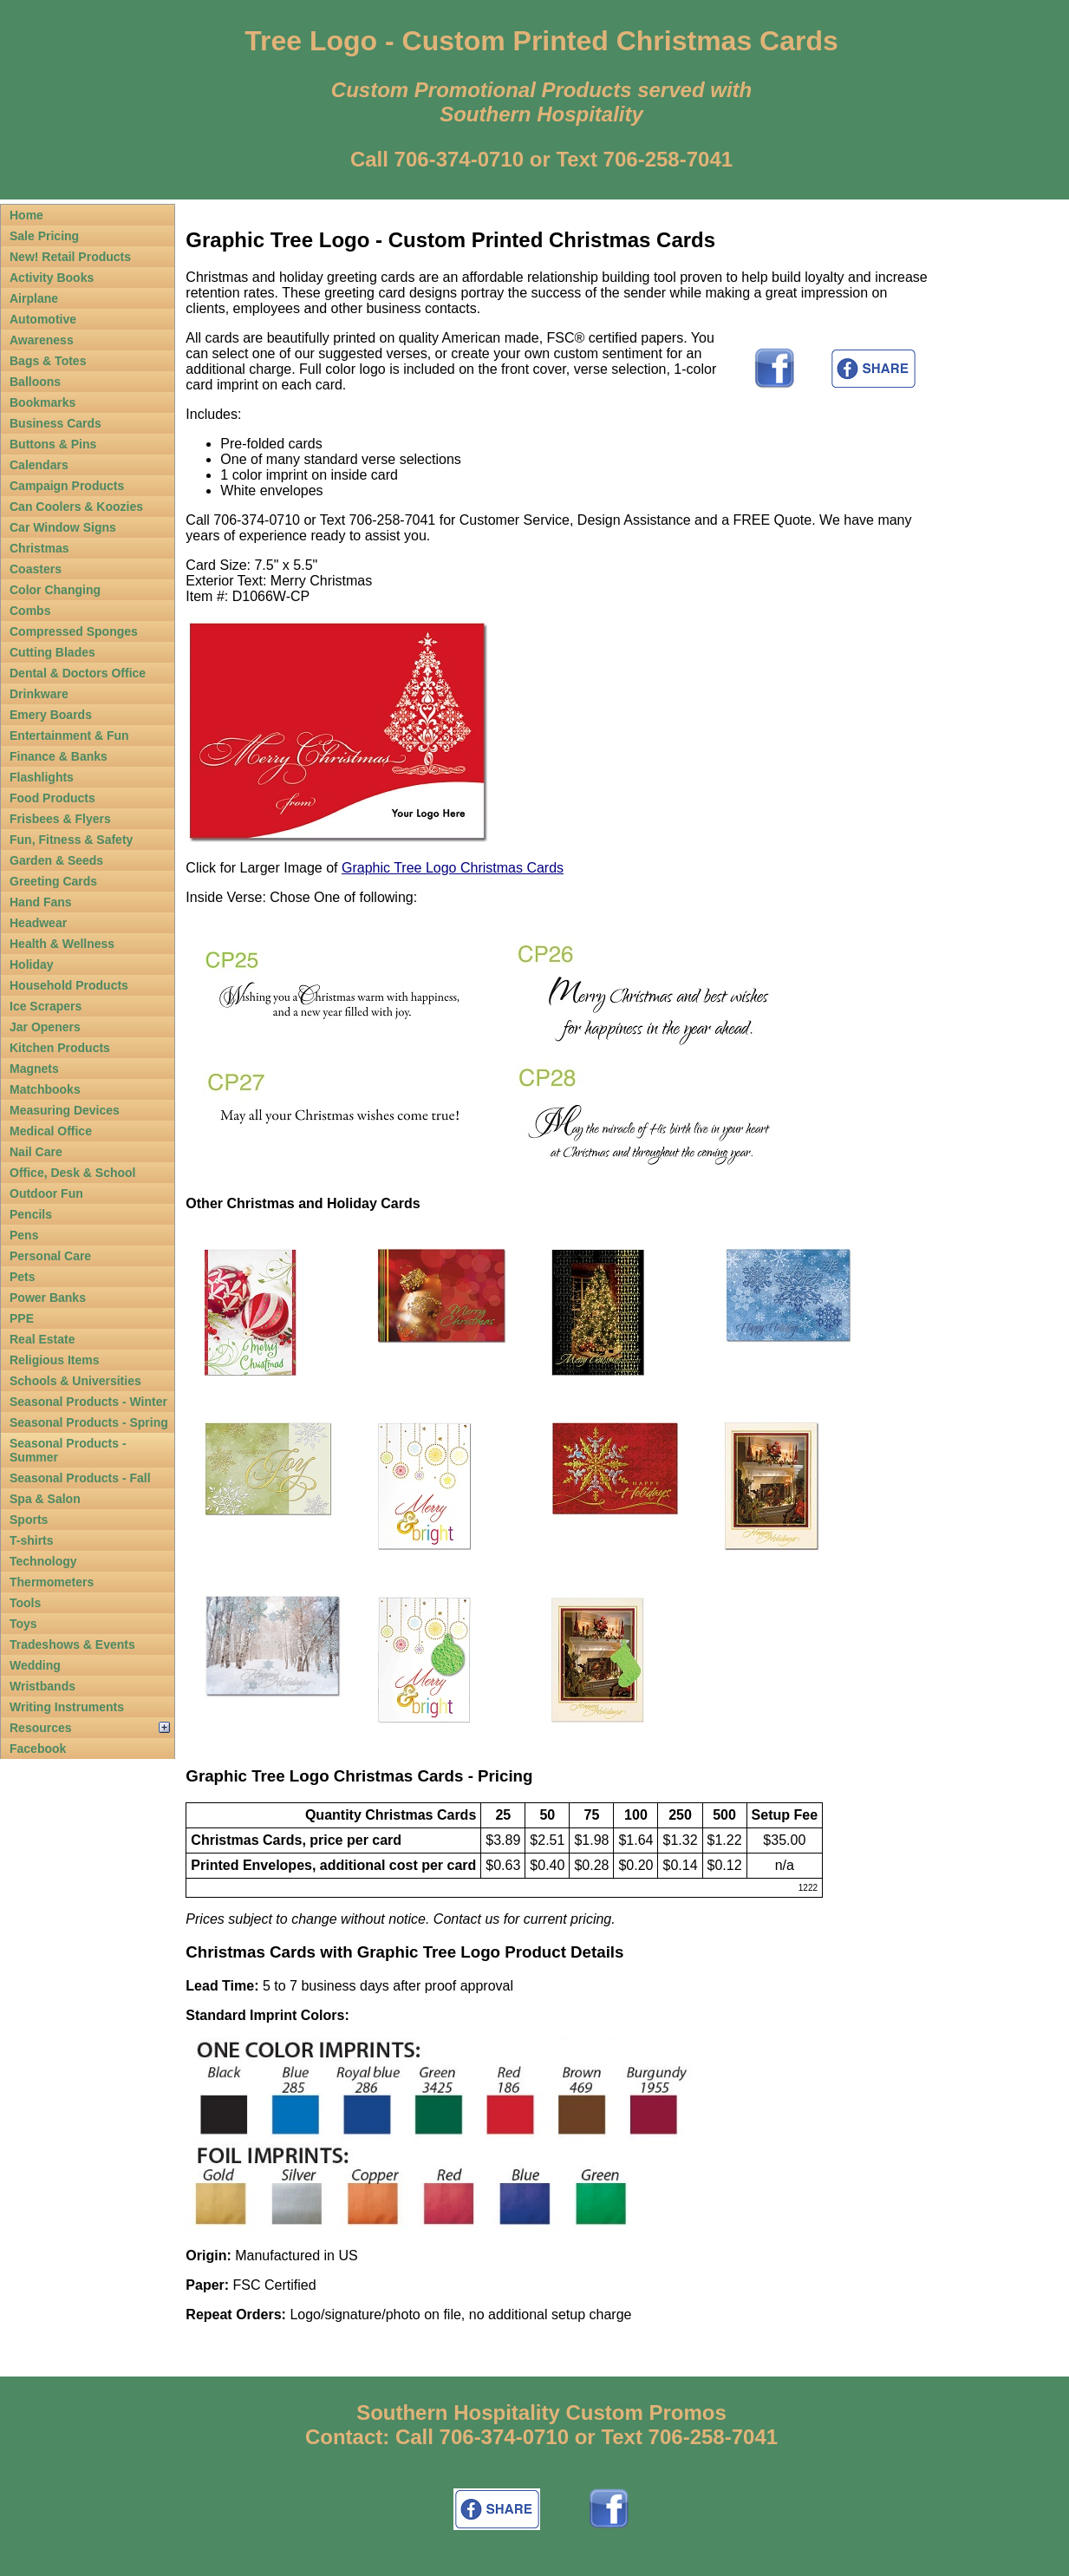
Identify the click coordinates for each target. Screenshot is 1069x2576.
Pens (24, 1235)
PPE (22, 1318)
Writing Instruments (67, 1707)
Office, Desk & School (72, 1173)
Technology (43, 1561)
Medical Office (51, 1131)
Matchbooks (45, 1089)
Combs (30, 611)
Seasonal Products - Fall (80, 1478)
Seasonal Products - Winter (88, 1402)
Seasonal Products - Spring (89, 1422)
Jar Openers (45, 1027)
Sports (29, 1520)
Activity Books (52, 277)
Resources (41, 1728)
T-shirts (32, 1540)
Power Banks (48, 1297)
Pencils (31, 1214)
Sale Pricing (44, 236)
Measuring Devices (65, 1110)
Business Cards (55, 423)
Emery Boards (51, 715)
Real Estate (42, 1339)
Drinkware (39, 694)
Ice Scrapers (45, 1006)
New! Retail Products (70, 257)
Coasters (36, 569)
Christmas (39, 548)
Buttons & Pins (53, 444)
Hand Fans (41, 902)
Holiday (32, 964)
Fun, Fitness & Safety (71, 840)
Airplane (34, 298)
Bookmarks (42, 402)
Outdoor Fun (46, 1193)
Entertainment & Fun (69, 735)
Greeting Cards (53, 881)
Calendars (39, 465)
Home (26, 215)
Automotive (43, 319)
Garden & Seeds (56, 860)
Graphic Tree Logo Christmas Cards (453, 867)
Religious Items (54, 1360)
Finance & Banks (59, 756)
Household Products (69, 985)
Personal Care (50, 1256)
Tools (25, 1603)
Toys (23, 1624)
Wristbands (42, 1686)
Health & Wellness (62, 944)
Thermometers (52, 1582)
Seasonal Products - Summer (68, 1450)
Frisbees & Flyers (60, 819)
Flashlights (42, 777)
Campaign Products (67, 486)
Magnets (34, 1069)
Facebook (38, 1748)
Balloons (35, 382)
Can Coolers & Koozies (76, 506)
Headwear (38, 923)
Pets (23, 1277)
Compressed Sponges (74, 631)
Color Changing (55, 590)
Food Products (52, 798)
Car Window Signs (63, 527)
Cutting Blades (52, 652)
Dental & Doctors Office (78, 673)
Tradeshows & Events (72, 1644)
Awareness (42, 340)
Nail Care (36, 1152)
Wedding (35, 1665)
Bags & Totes (48, 361)
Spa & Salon (45, 1499)
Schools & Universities (75, 1381)
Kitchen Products (60, 1048)
